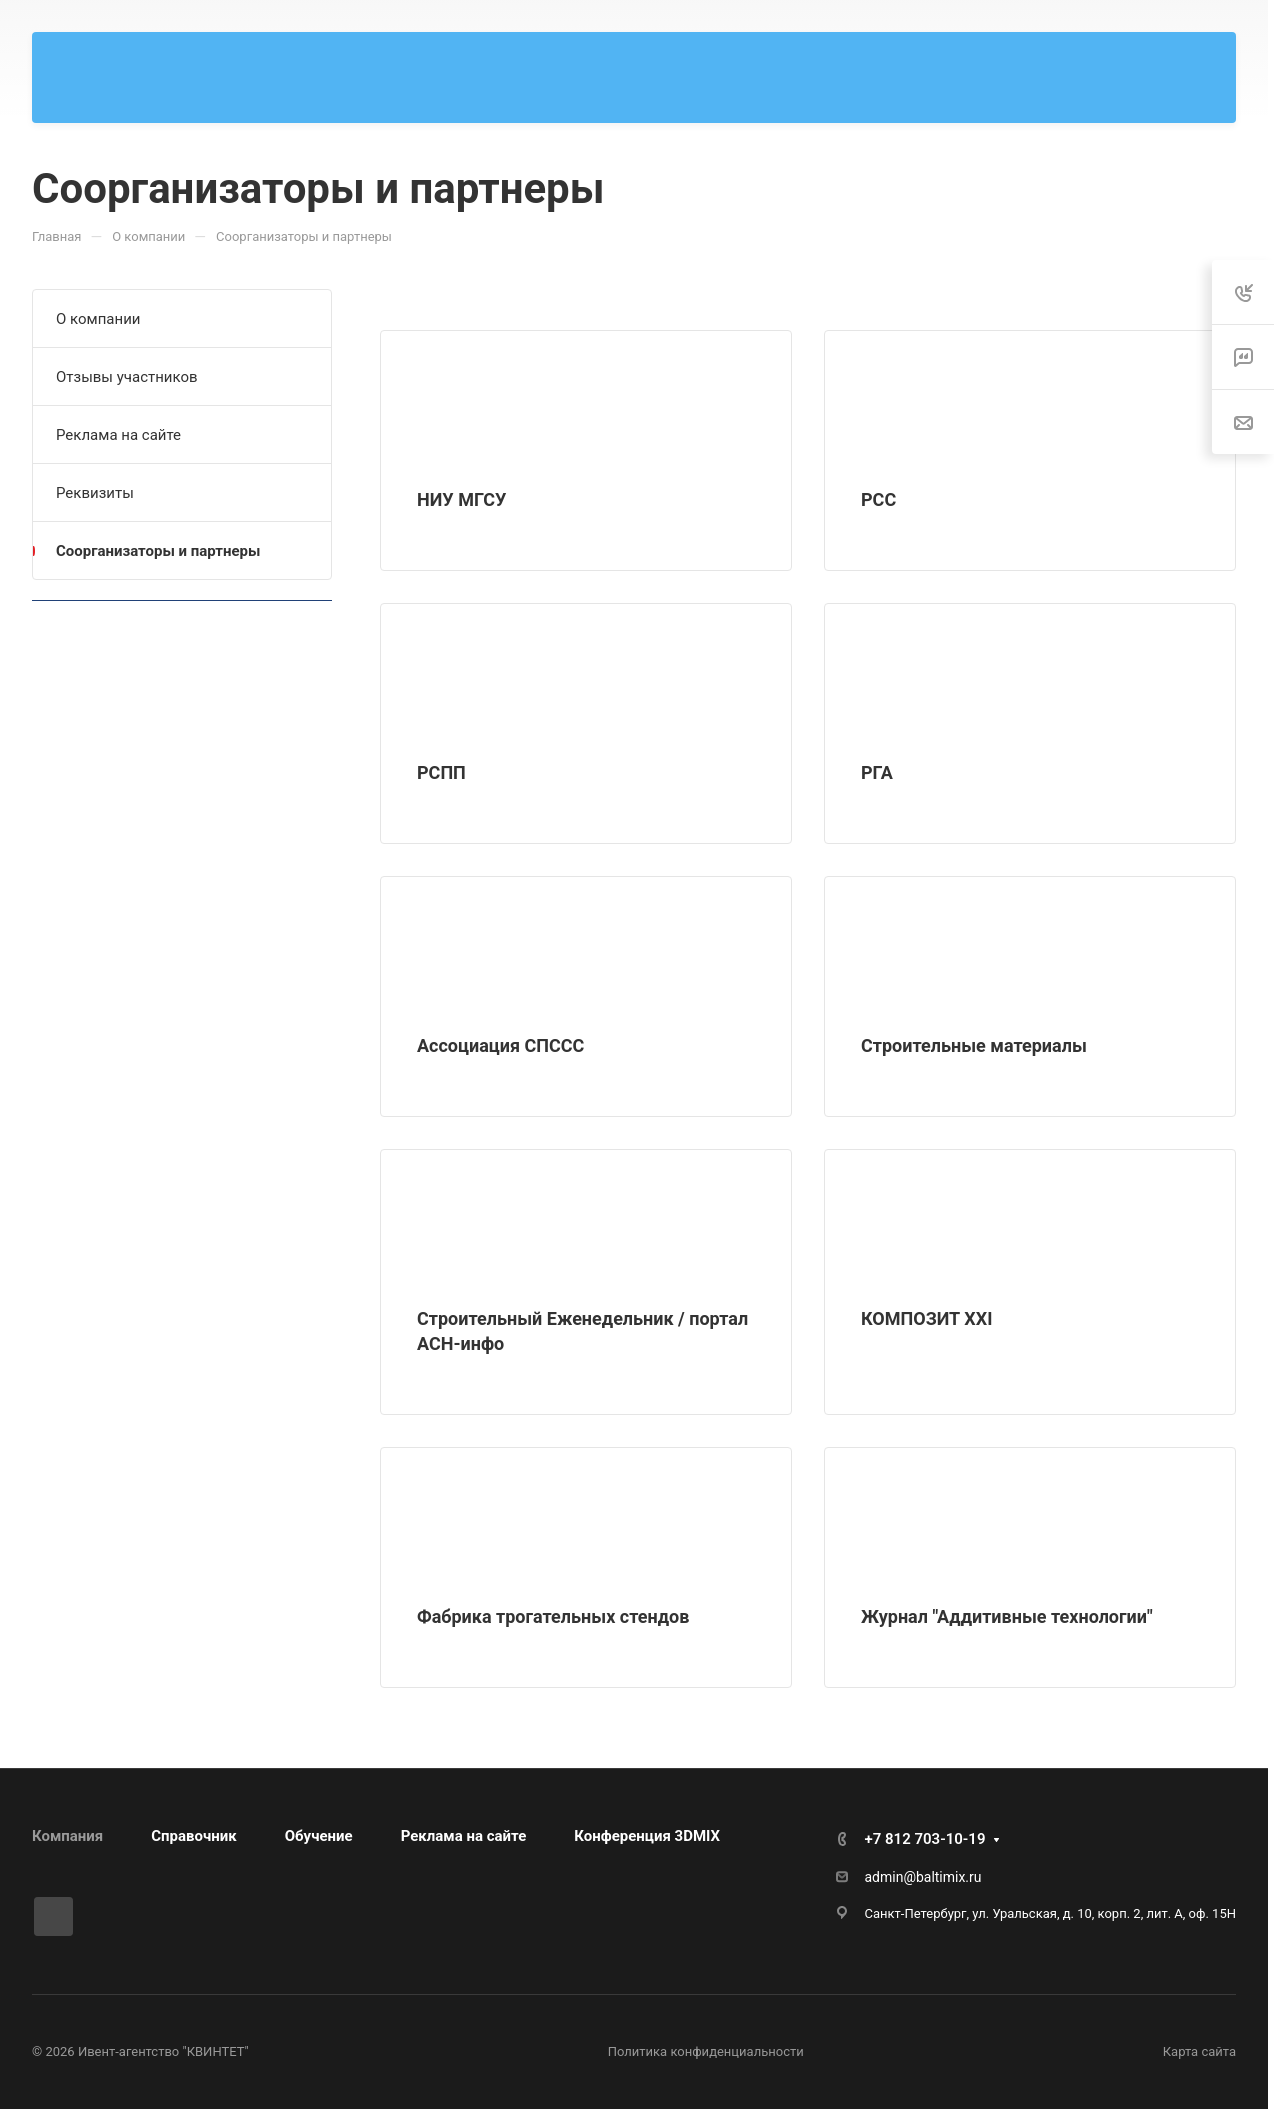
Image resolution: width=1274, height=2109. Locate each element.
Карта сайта (1199, 2051)
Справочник (193, 1836)
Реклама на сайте (118, 435)
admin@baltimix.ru (923, 1877)
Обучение (319, 1836)
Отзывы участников (127, 377)
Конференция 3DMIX (647, 1836)
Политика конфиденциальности (706, 2051)
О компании (98, 319)
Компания (67, 1836)
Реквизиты (95, 493)
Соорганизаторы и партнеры (158, 551)
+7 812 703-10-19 (925, 1839)
